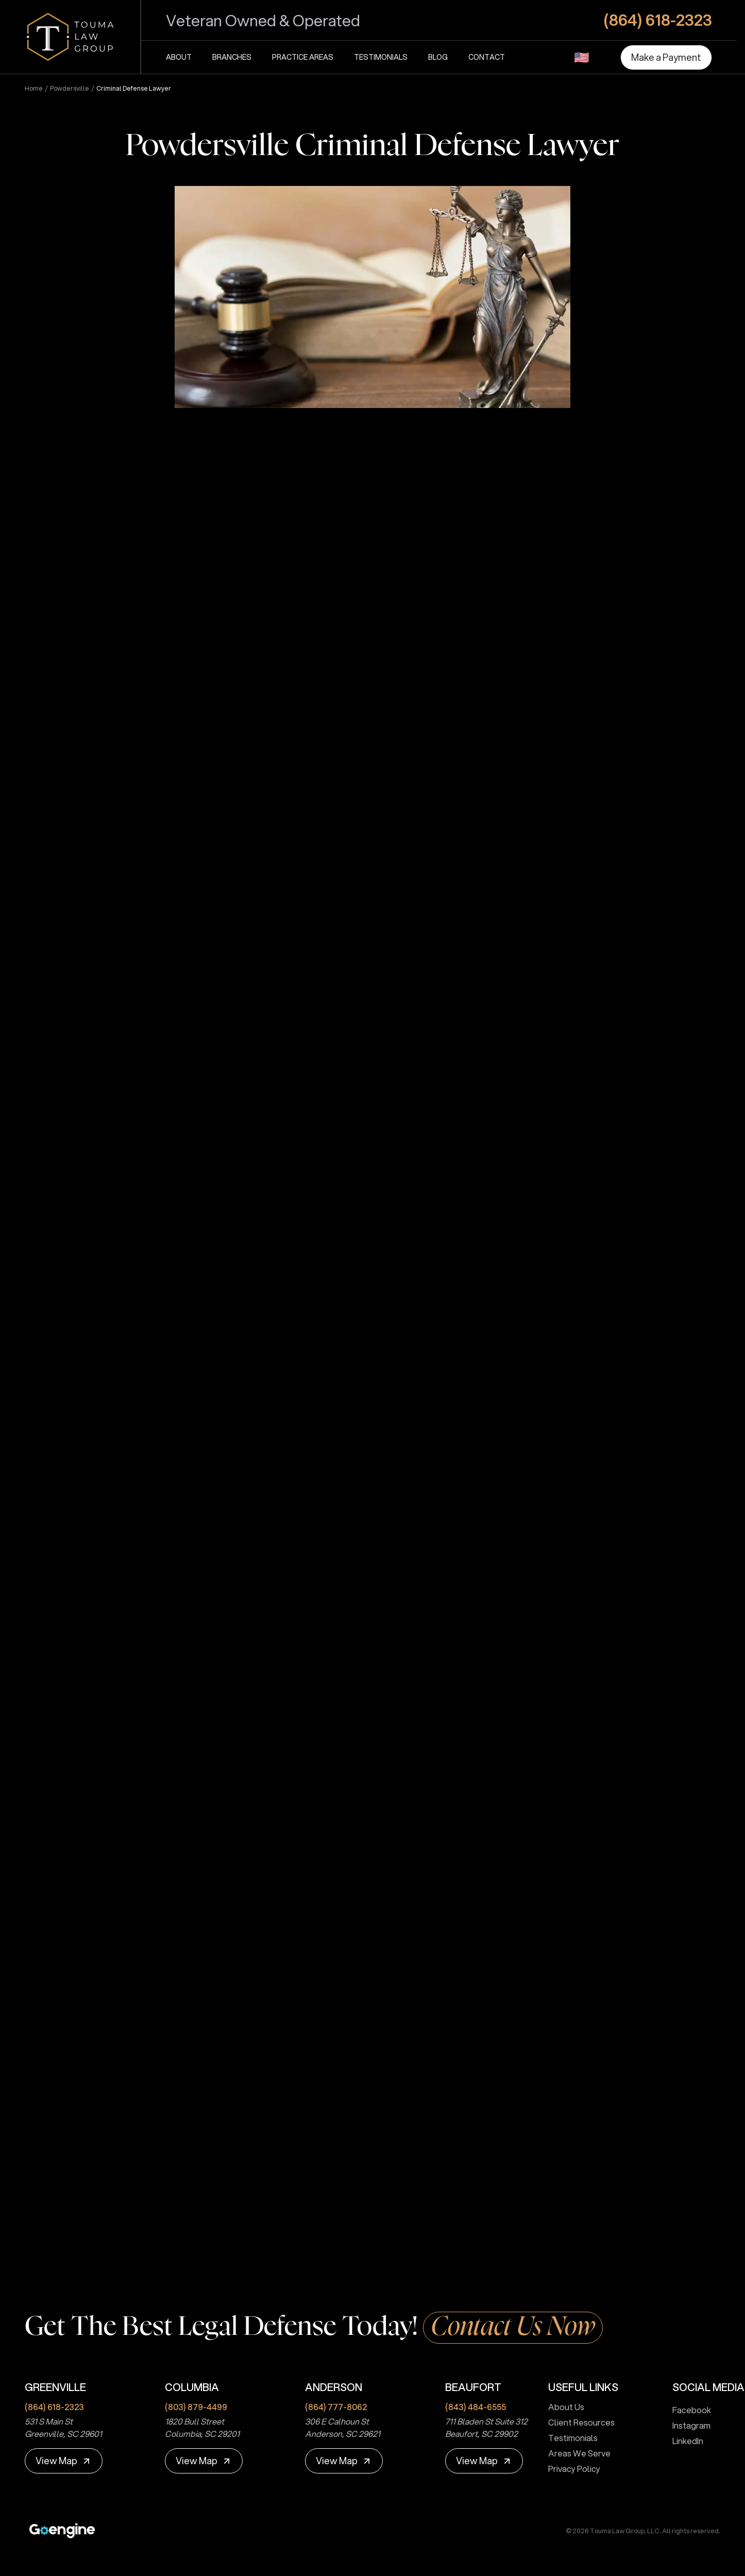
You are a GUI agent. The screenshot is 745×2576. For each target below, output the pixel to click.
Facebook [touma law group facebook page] (687, 2410)
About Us (562, 2407)
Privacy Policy (570, 2469)
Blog (438, 57)
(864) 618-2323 (54, 2407)
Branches (231, 57)
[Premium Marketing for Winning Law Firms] (62, 2530)
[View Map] (64, 2460)
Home (34, 88)
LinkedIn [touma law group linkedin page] (683, 2441)
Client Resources (577, 2422)
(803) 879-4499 (196, 2407)
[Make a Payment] (666, 57)
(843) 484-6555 (475, 2407)
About (179, 57)
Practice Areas (302, 57)
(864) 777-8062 (336, 2407)
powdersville (69, 88)
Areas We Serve (575, 2453)
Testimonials (381, 57)
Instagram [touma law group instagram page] (687, 2425)
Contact (486, 57)
